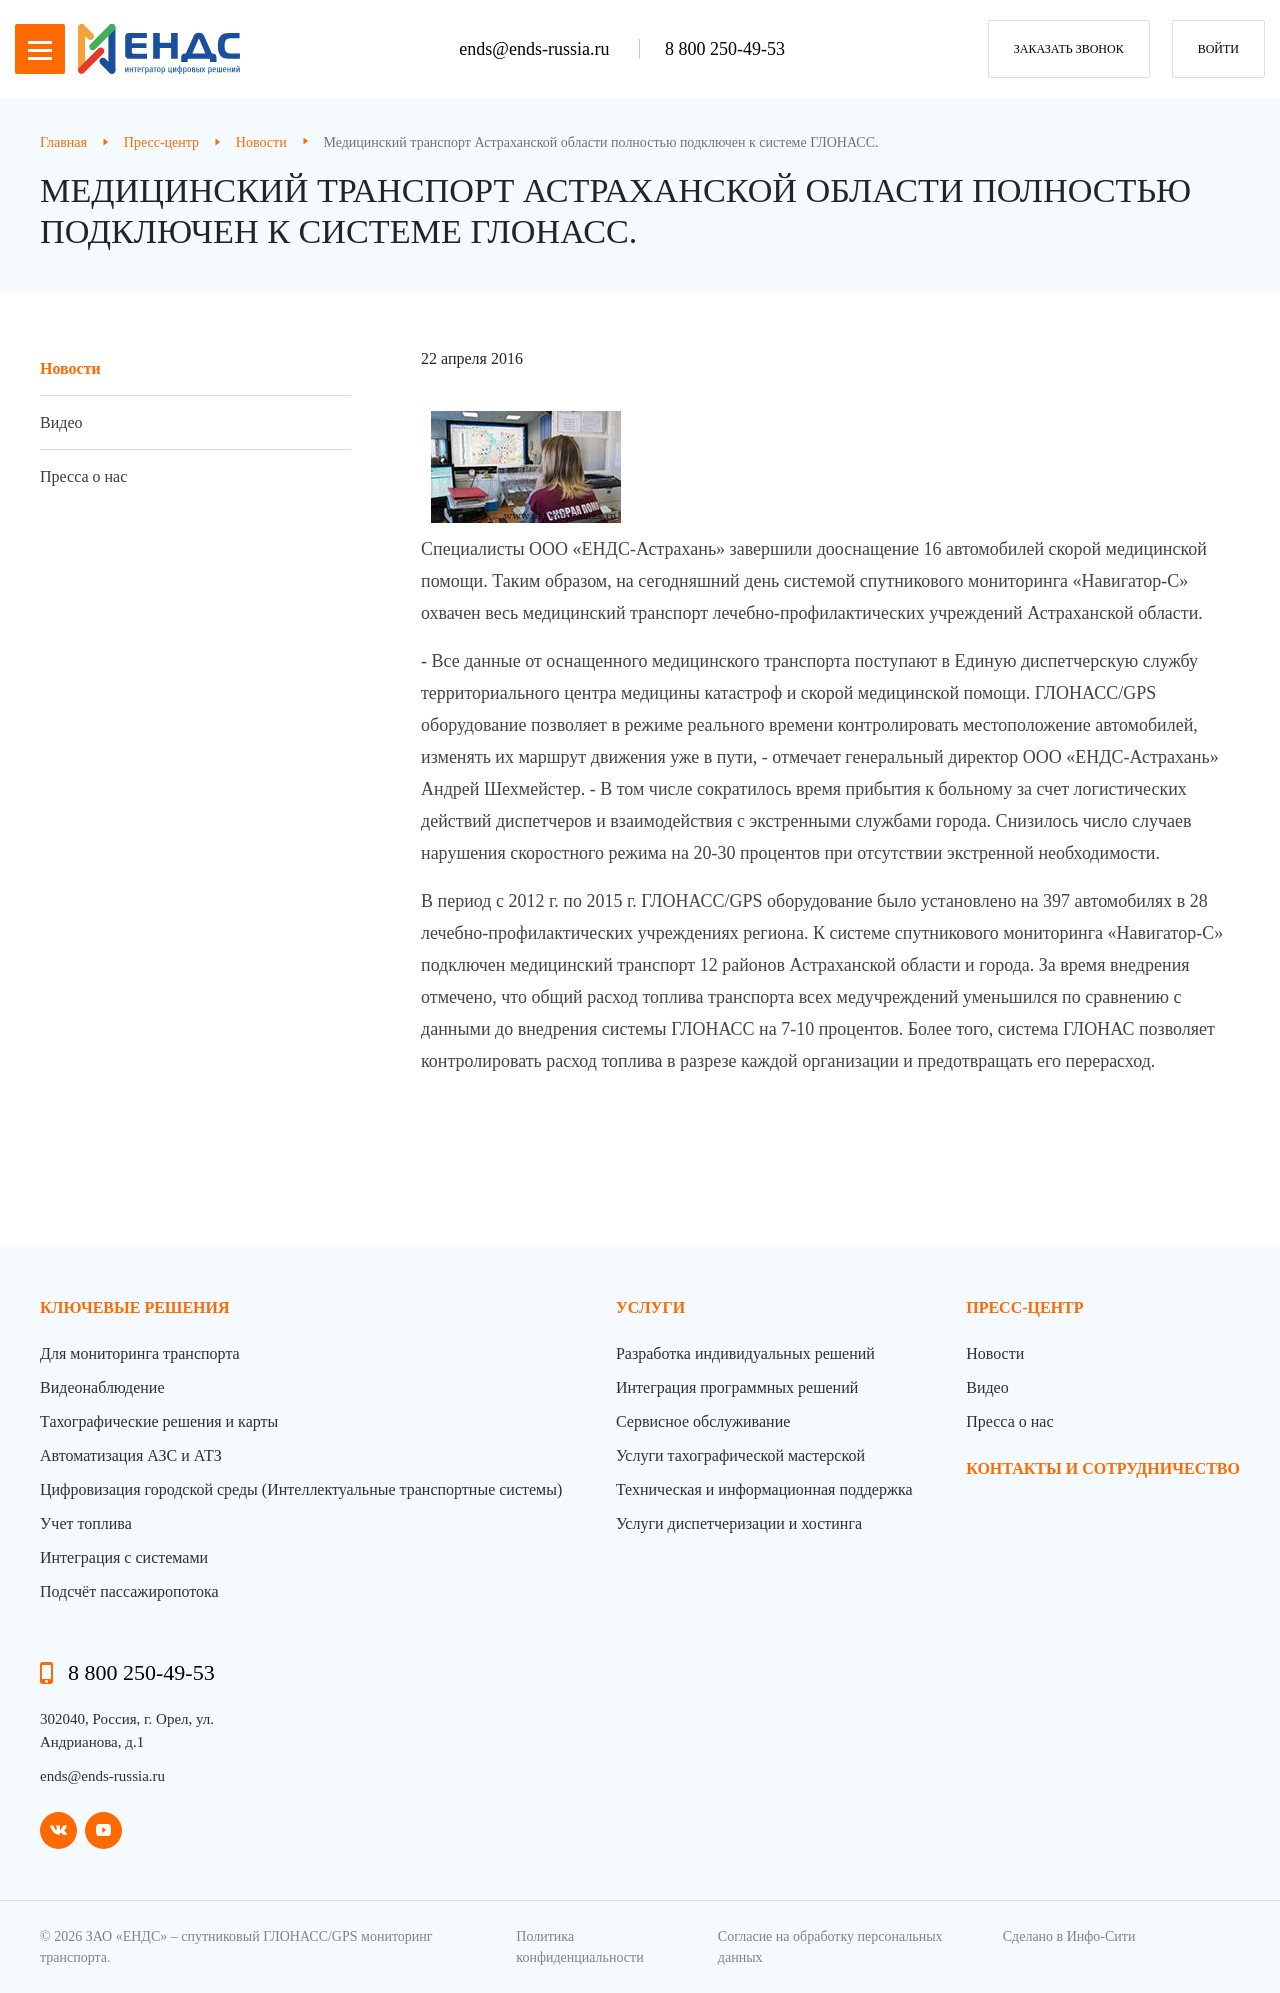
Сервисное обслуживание (703, 1421)
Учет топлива (86, 1523)
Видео (61, 422)
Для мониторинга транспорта (140, 1353)
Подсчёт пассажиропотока (129, 1591)
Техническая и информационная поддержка (764, 1489)
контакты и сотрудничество (1103, 1468)
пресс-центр (1024, 1307)
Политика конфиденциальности (579, 1947)
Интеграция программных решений (737, 1387)
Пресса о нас (83, 476)
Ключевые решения (135, 1307)
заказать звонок (1069, 49)
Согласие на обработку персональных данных (830, 1947)
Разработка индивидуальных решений (745, 1353)
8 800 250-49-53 (725, 49)
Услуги (650, 1307)
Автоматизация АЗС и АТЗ (131, 1455)
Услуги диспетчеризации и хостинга (739, 1523)
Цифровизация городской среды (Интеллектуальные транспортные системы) (301, 1489)
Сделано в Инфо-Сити (1069, 1936)
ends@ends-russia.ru (536, 49)
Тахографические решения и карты (159, 1421)
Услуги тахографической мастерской (740, 1455)
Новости (70, 368)
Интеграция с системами (124, 1557)
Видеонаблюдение (102, 1387)
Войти (1218, 49)
